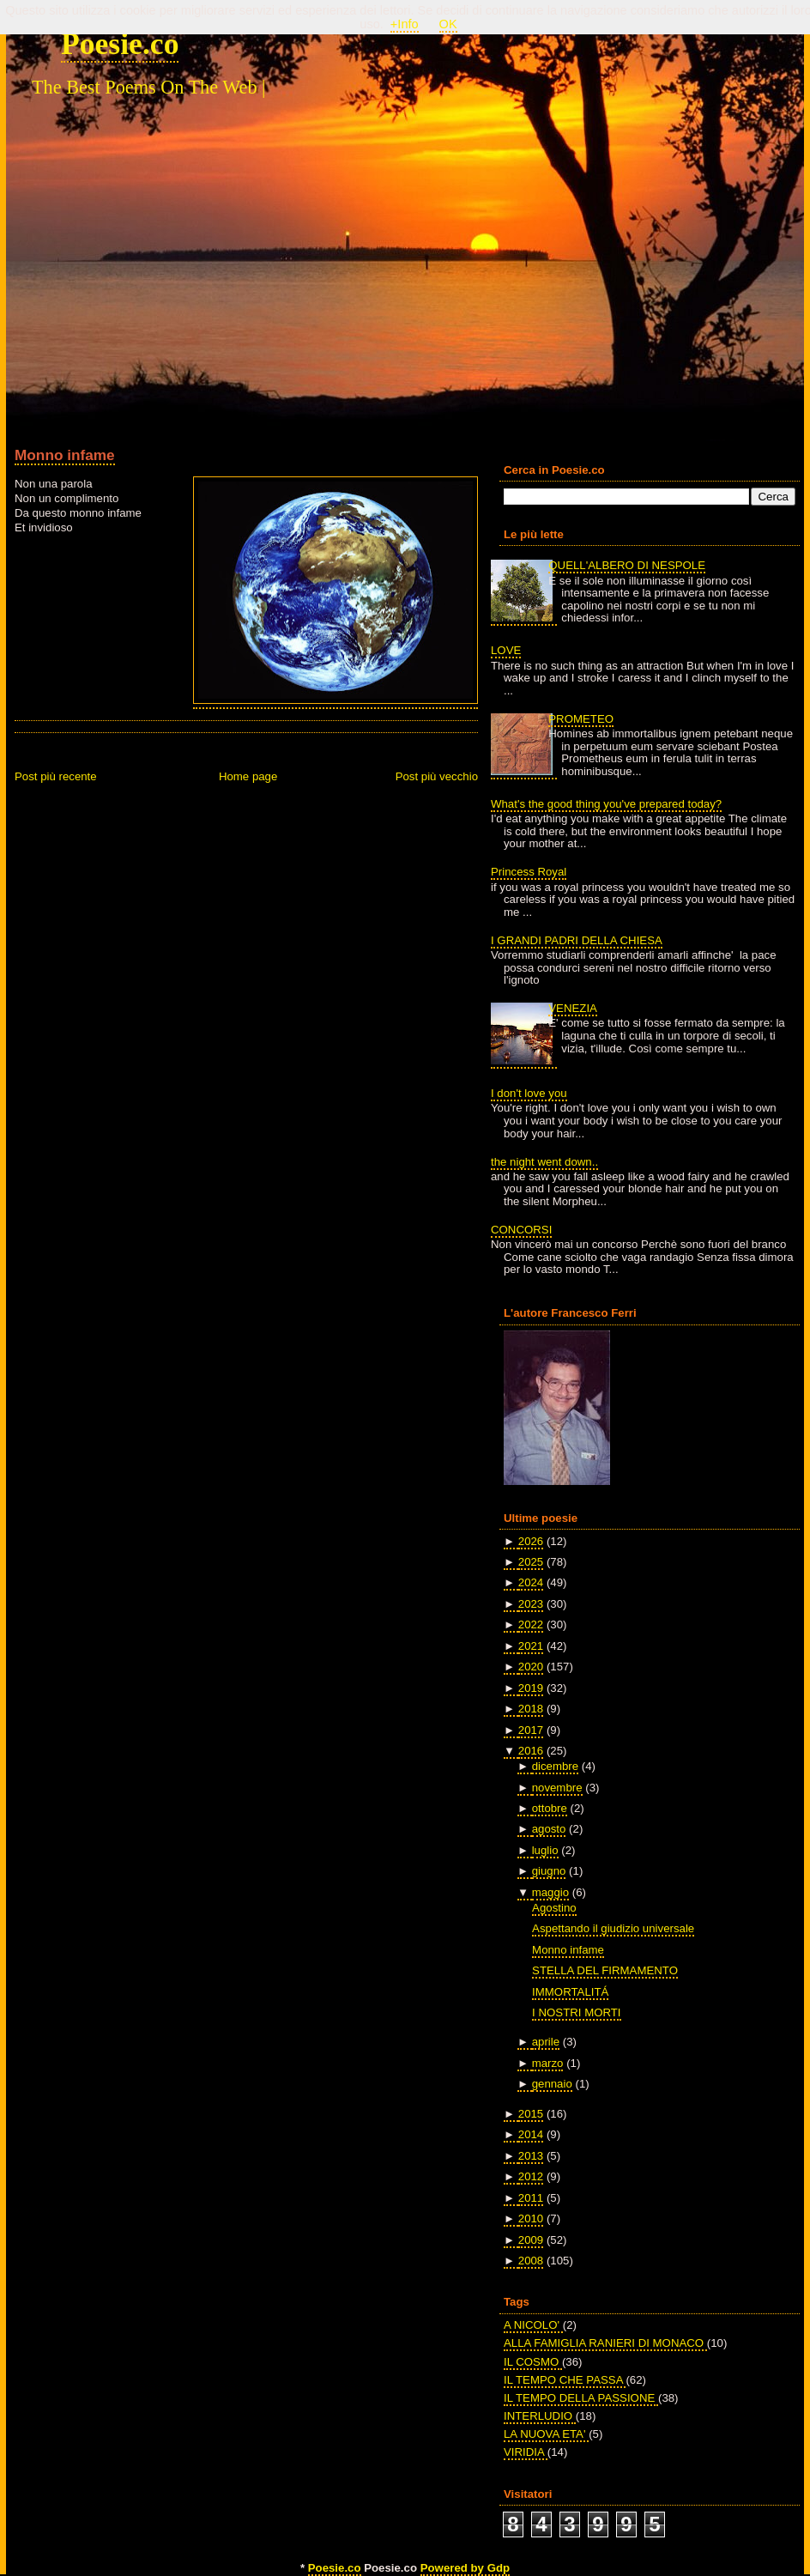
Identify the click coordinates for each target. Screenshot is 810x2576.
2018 (530, 1708)
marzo (548, 2063)
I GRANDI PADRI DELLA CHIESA (576, 940)
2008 (530, 2260)
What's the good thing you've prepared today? (606, 803)
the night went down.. (544, 1161)
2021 (530, 1646)
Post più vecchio (437, 776)
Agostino (554, 1907)
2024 (530, 1582)
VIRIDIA (525, 2452)
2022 (530, 1624)
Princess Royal (528, 871)
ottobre (549, 1808)
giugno (549, 1870)
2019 (530, 1688)
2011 (530, 2197)
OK (448, 24)
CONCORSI (521, 1229)
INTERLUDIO (540, 2415)
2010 (530, 2218)
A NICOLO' (533, 2324)
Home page (248, 776)
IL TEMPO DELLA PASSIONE (581, 2397)
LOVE (506, 650)
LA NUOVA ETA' (546, 2434)
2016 (530, 1750)
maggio (550, 1892)
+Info (404, 24)
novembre (557, 1787)
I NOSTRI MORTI (576, 2012)
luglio (545, 1850)
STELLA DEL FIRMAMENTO (605, 1970)
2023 (530, 1603)
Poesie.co (119, 44)
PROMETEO (581, 718)
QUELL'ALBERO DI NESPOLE (626, 565)
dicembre (555, 1766)
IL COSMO (533, 2361)
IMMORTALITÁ (570, 1991)
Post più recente (56, 776)
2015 (530, 2113)
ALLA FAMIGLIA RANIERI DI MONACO (605, 2343)
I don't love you (529, 1093)
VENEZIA (572, 1008)
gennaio (552, 2083)
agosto (549, 1828)
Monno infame (65, 455)
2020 (530, 1666)
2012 (530, 2176)
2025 (530, 1561)
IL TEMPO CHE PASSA (565, 2379)
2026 (530, 1541)
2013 (530, 2155)
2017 (530, 1730)
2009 (530, 2240)
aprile (545, 2041)
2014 (530, 2134)
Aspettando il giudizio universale (613, 1928)
